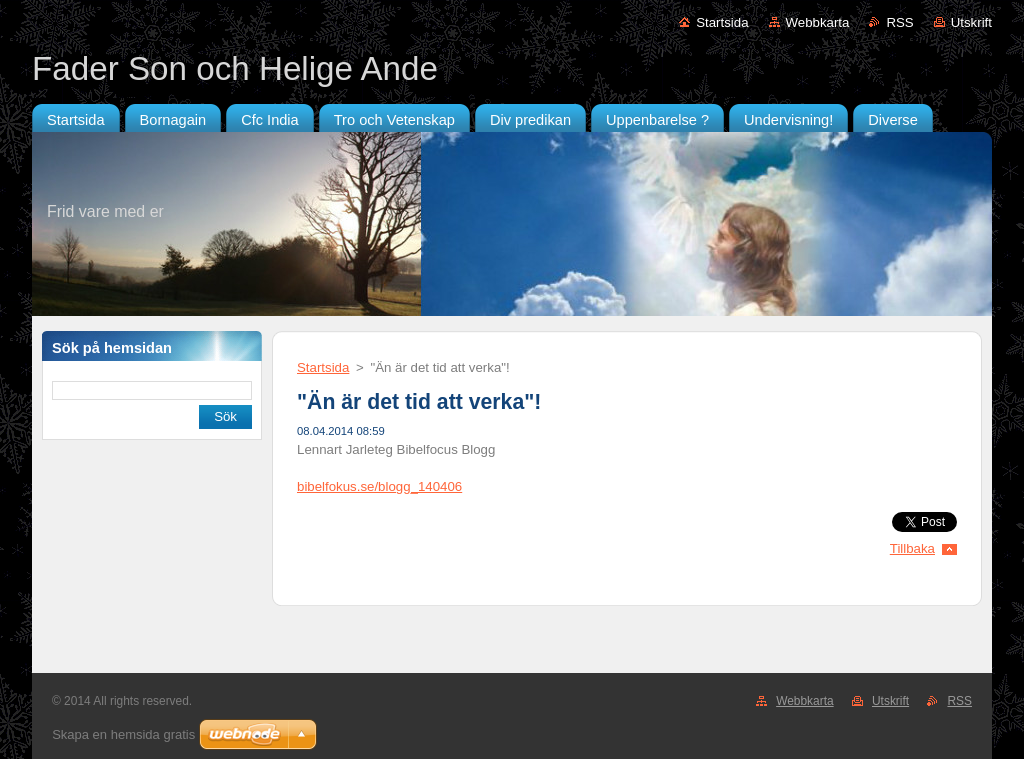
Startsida (722, 22)
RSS (899, 22)
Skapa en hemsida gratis (123, 734)
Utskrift (971, 22)
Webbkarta (818, 22)
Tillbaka (912, 548)
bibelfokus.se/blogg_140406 (379, 486)
